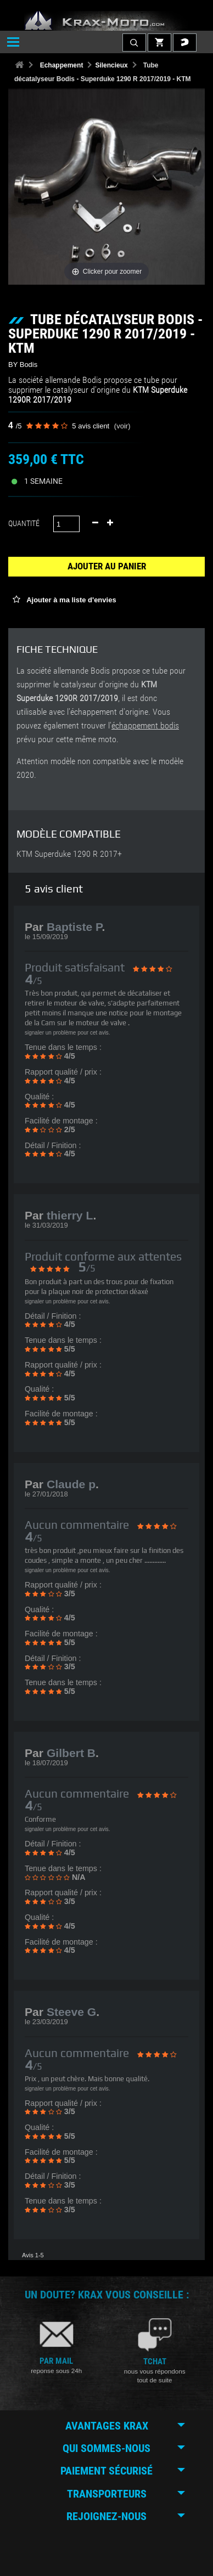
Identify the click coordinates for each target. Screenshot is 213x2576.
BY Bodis (22, 364)
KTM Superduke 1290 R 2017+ (69, 854)
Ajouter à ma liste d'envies (70, 600)
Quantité (24, 523)
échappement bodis (145, 726)
